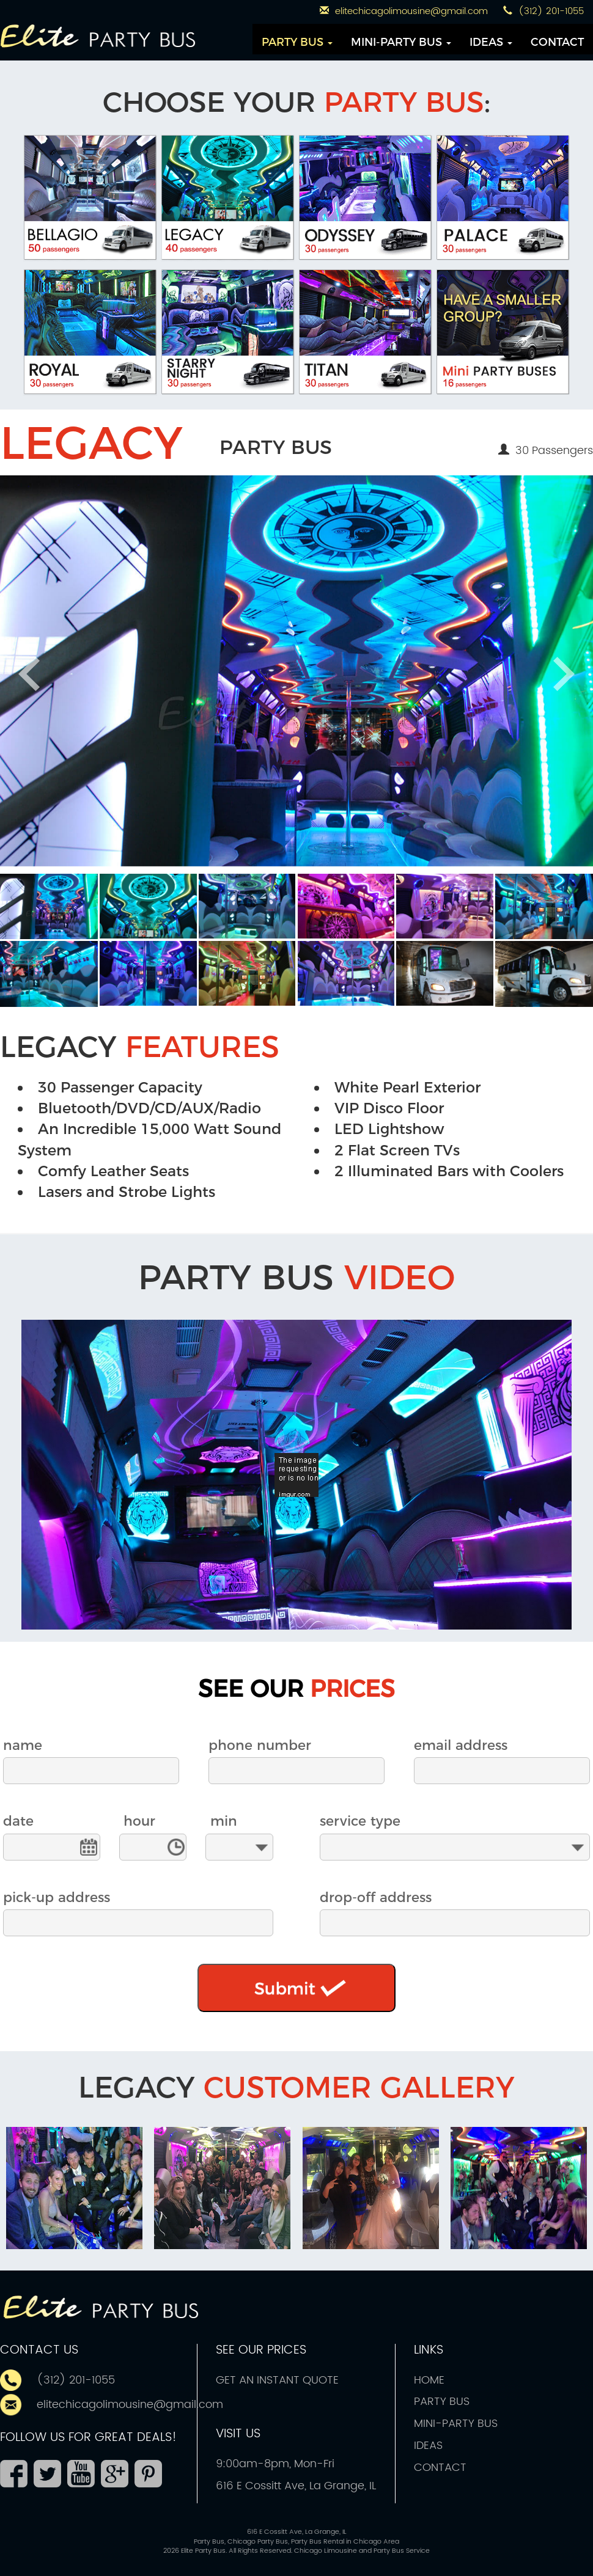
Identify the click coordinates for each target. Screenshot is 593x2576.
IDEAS (491, 42)
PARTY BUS (297, 42)
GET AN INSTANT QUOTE (277, 2380)
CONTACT (557, 42)
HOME (429, 2380)
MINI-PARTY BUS (401, 42)
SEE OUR (296, 1688)
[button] (49, 906)
